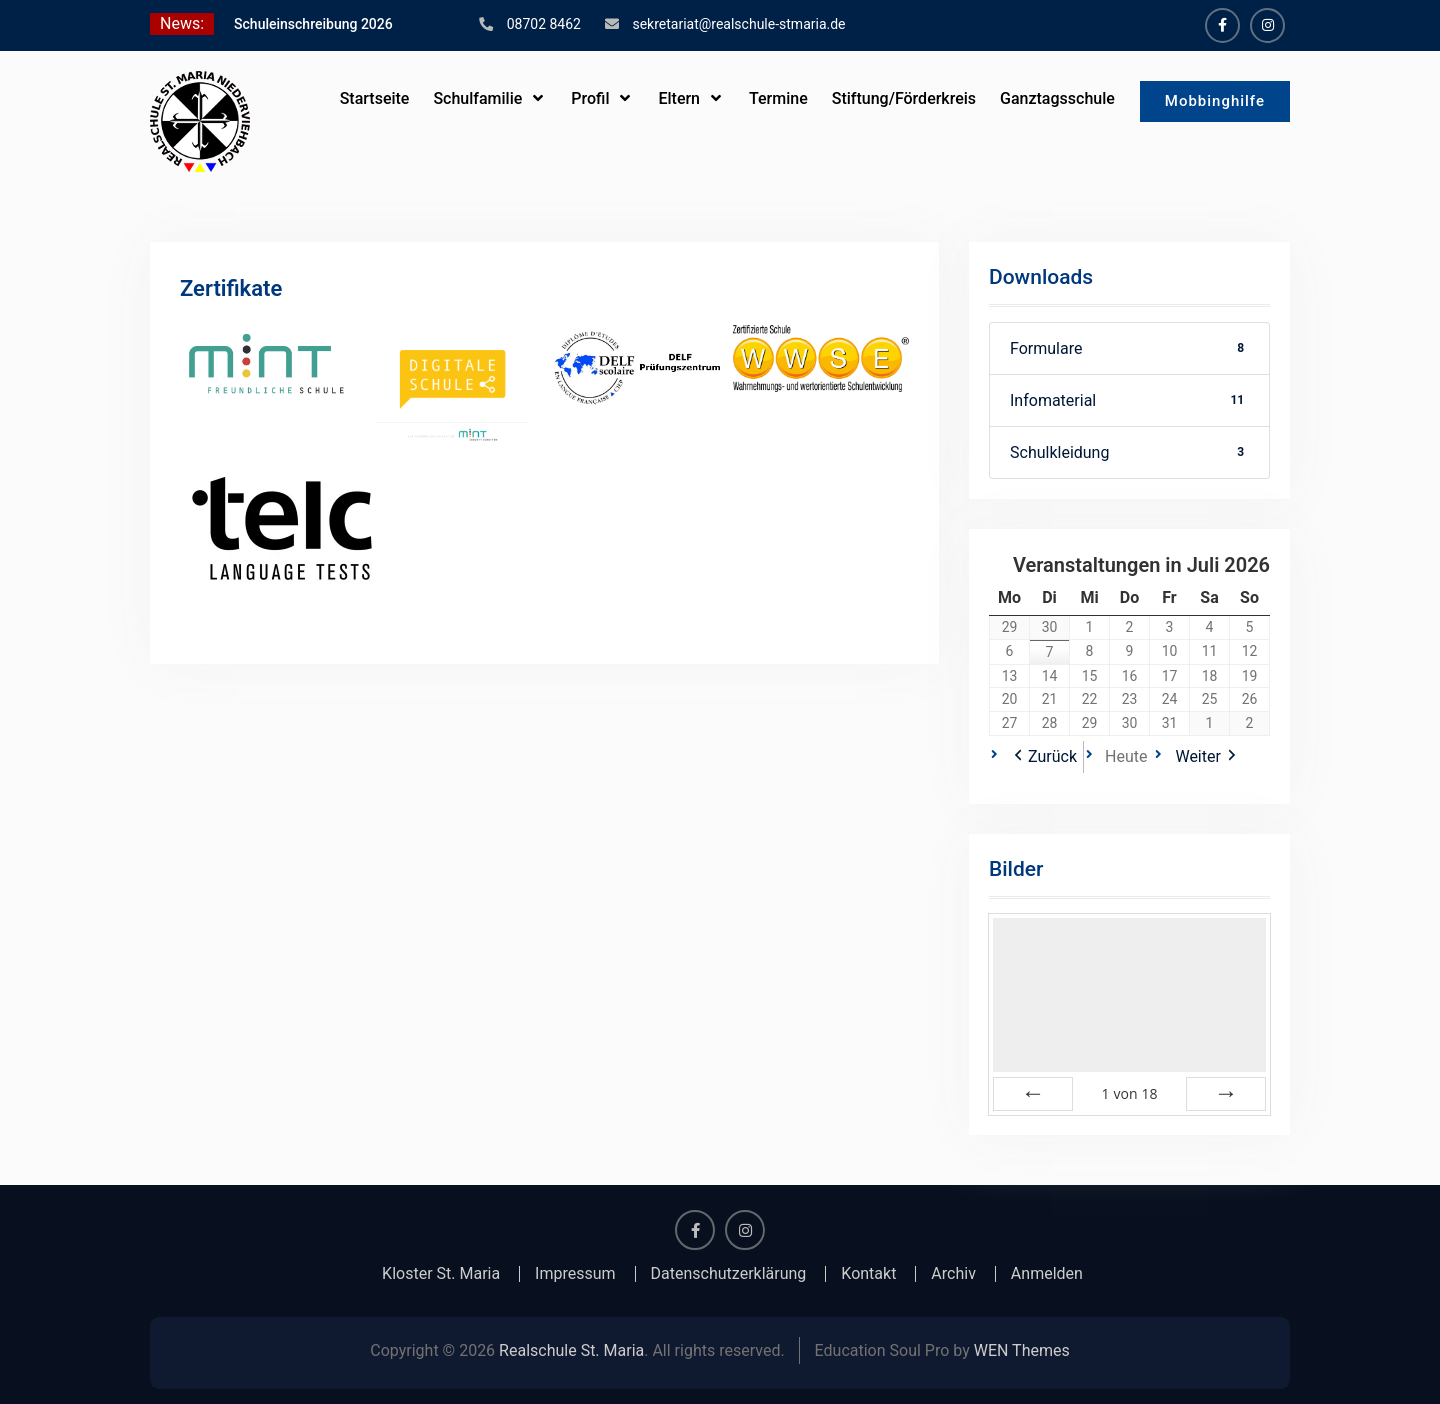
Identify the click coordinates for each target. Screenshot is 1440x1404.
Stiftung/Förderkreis (904, 98)
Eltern (679, 98)
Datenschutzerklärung (729, 1274)
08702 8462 (544, 24)
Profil (590, 98)
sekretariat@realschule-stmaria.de (738, 24)
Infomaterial (1129, 400)
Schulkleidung (1129, 452)
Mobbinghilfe (1215, 101)
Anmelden (1047, 1274)
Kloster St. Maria (441, 1274)
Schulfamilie (477, 98)
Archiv (953, 1274)
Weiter (1197, 756)
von (1129, 1093)
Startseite (374, 98)
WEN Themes (1022, 1350)
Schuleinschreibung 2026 (313, 24)
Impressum (575, 1274)
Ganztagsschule (1057, 98)
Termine (778, 98)
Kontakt (868, 1274)
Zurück (1052, 756)
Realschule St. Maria (571, 1350)
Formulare (1129, 348)
